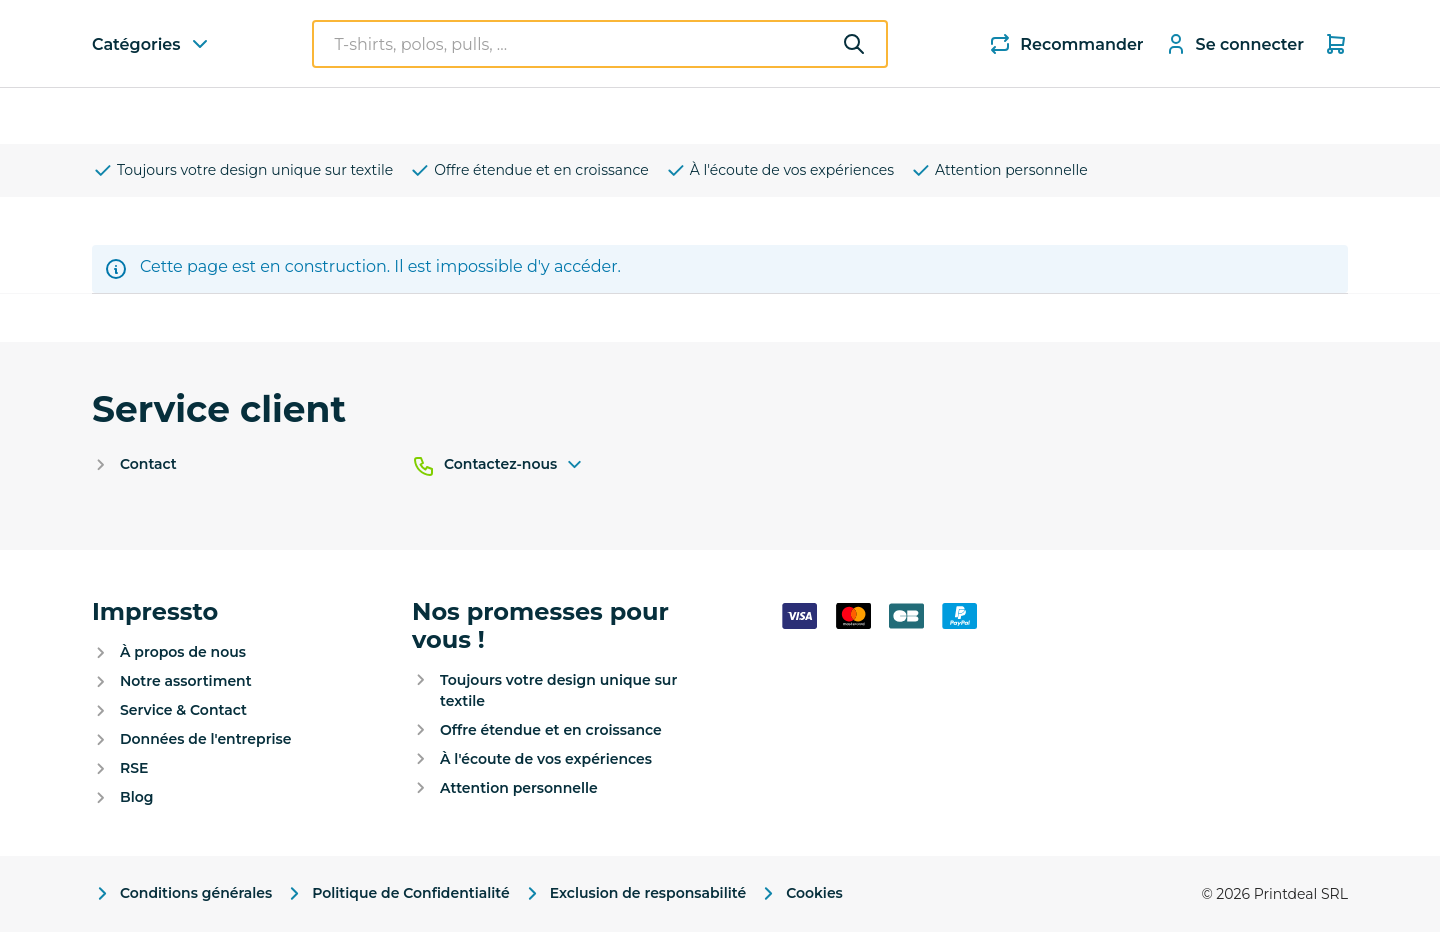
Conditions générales (182, 893)
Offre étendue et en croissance (529, 170)
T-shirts (274, 115)
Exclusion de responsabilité (634, 893)
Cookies (800, 893)
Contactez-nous (514, 464)
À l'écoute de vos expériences (779, 170)
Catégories (168, 115)
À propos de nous (183, 652)
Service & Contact (183, 710)
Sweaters (375, 115)
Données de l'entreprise (205, 739)
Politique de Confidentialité (397, 893)
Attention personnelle (999, 170)
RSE (134, 768)
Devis (1066, 116)
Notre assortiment (186, 681)
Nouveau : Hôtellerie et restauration (875, 116)
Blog (136, 797)
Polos (467, 115)
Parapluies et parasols (611, 115)
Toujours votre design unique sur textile (242, 170)
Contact (148, 464)
